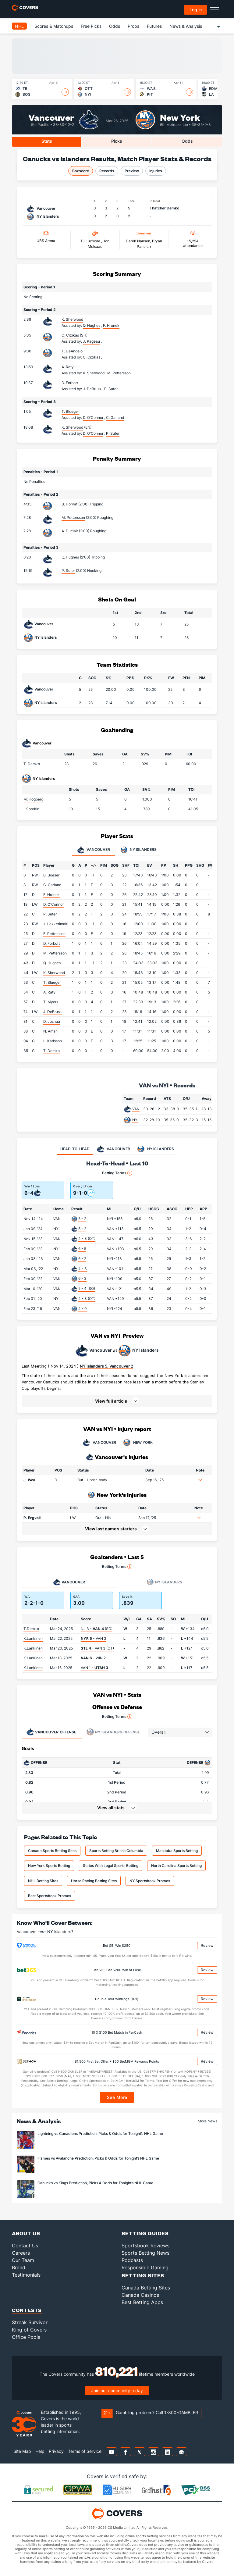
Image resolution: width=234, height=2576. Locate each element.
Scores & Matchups (53, 26)
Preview (132, 171)
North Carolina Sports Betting (176, 1865)
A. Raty (68, 367)
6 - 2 (82, 1258)
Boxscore (80, 171)
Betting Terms (117, 1173)
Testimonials (26, 2275)
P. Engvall (32, 1517)
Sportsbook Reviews (145, 2245)
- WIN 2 (93, 1658)
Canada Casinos (140, 2295)
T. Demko (31, 764)
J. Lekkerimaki (55, 924)
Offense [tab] (51, 1732)
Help (39, 2451)
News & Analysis (185, 26)
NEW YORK (137, 1442)
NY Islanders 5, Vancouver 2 (106, 1366)
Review (207, 1945)
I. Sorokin (31, 809)
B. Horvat (69, 504)
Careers (21, 2253)
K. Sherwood (72, 319)
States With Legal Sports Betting (110, 1865)
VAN (136, 1109)
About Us (26, 2233)
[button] (117, 1401)
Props (133, 26)
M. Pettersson (73, 517)
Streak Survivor (30, 2322)
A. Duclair (70, 531)
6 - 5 (82, 1248)
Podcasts (132, 2260)
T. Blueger (70, 411)
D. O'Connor (53, 904)
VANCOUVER (99, 1442)
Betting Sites (143, 2275)
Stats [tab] (46, 141)
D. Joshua (51, 1021)
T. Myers (50, 1002)
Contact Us (25, 2245)
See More (117, 2097)
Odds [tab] (187, 141)
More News (207, 2121)
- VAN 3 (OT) (97, 1648)
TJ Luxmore (90, 241)
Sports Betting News (145, 2253)
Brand (18, 2267)
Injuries (155, 171)
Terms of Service (84, 2451)
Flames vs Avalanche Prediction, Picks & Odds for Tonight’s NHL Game (98, 2158)
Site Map (22, 2451)
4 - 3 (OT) (86, 1238)
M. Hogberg (33, 799)
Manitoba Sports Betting (177, 1850)
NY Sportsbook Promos (149, 1880)
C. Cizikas (70, 335)
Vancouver (51, 117)
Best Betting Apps (142, 2302)
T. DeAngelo (72, 351)
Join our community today (117, 2390)
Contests (27, 2310)
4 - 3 (82, 1268)
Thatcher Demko (164, 208)
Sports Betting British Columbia (116, 1850)
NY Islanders (45, 637)
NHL (19, 26)
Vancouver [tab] (93, 850)
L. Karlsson (52, 1041)
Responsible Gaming (145, 2267)
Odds (114, 26)
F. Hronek (51, 894)
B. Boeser (51, 875)
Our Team (23, 2260)
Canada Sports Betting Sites (52, 1850)
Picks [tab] (116, 141)
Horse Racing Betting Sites (94, 1880)
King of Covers (29, 2330)
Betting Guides (145, 2233)
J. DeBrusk (52, 1011)
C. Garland (52, 885)
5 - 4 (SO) (86, 1288)
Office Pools (26, 2337)
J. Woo (29, 1480)
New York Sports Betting (49, 1865)
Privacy (56, 2451)
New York (180, 117)
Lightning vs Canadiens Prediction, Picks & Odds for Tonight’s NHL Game (100, 2133)
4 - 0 (82, 1308)
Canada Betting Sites (146, 2288)
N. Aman (50, 1031)
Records (106, 171)
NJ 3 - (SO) (96, 1628)
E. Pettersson (54, 933)
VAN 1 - (94, 1667)
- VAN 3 (93, 1638)
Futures (154, 26)
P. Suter (68, 570)
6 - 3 (82, 1278)
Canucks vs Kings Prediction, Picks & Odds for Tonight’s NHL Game (95, 2183)
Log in (196, 9)
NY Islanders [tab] (138, 850)
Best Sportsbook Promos (49, 1895)
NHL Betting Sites (43, 1880)
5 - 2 (82, 1218)
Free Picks (91, 26)
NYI (135, 1120)
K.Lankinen (33, 1638)
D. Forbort (70, 382)
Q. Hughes (70, 557)
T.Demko (31, 1628)
